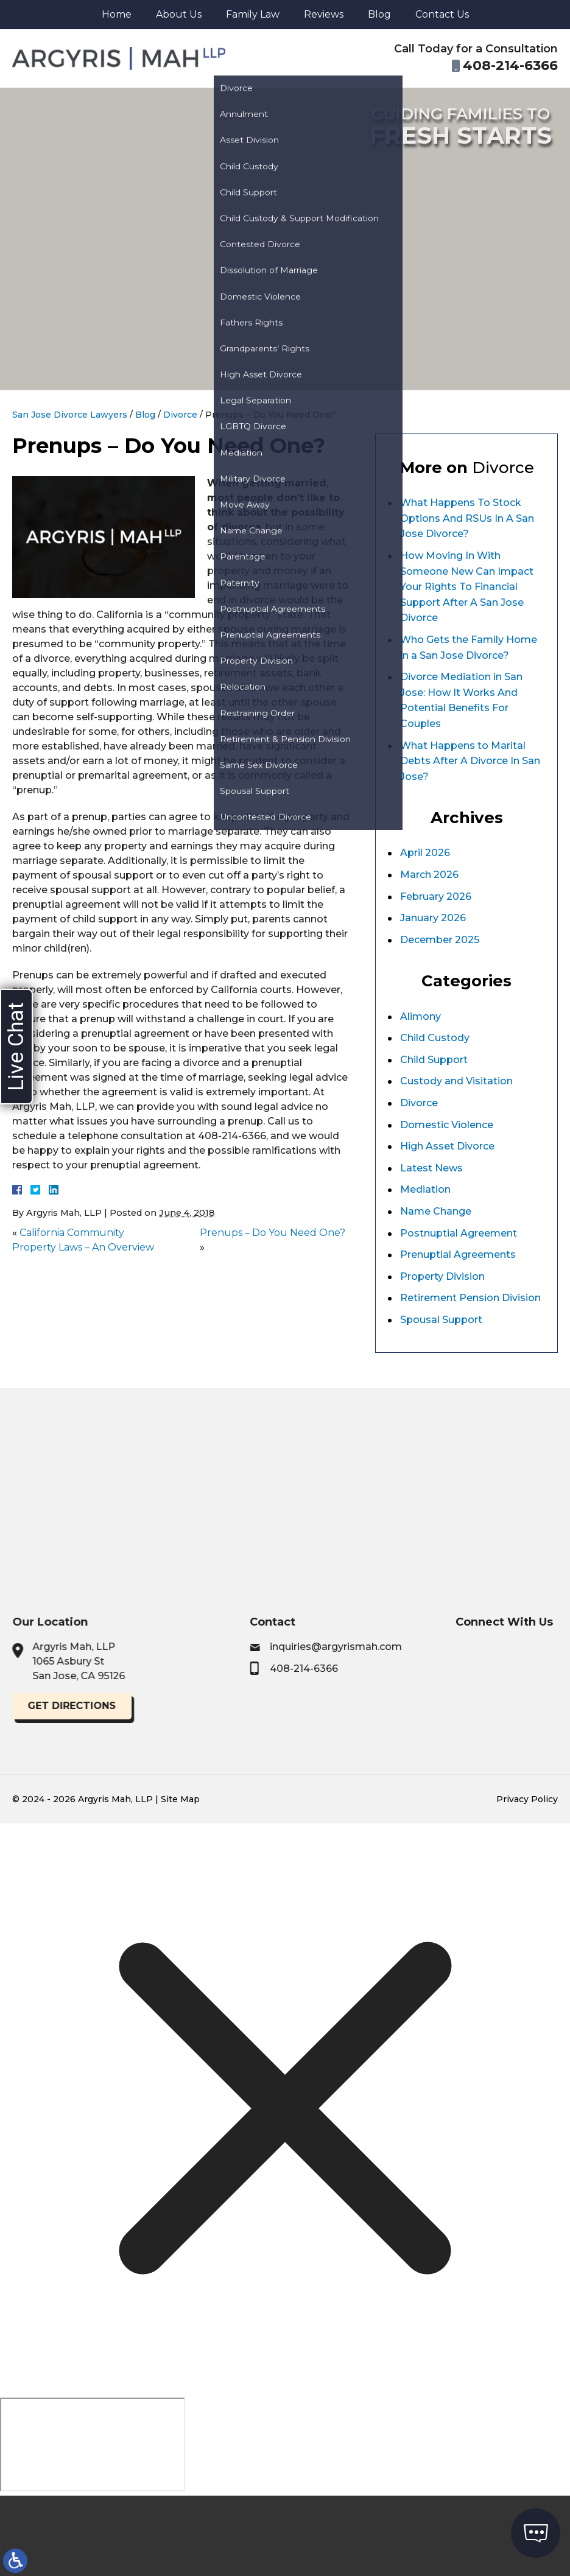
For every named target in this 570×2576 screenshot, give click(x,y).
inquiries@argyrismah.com (437, 1646)
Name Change (435, 1211)
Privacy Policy (527, 1799)
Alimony (420, 1016)
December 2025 (439, 940)
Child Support (434, 1059)
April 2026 (425, 852)
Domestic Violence (446, 1125)
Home (117, 14)
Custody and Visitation (456, 1081)
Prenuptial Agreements (458, 1254)
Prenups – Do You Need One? (272, 1232)
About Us (179, 14)
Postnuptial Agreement (458, 1233)
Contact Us (442, 14)
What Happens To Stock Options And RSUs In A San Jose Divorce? (467, 518)
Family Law (253, 14)
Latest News (431, 1168)
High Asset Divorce (447, 1146)
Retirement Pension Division (470, 1298)
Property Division (442, 1276)
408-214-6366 (405, 1668)
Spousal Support (441, 1319)
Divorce (180, 414)
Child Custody (435, 1038)
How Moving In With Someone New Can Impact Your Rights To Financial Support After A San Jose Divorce (466, 586)
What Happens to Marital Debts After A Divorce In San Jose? (470, 761)
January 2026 (433, 918)
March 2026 (429, 874)
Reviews (323, 14)
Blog (379, 14)
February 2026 (435, 896)
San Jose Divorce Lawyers (69, 414)
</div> (92, 2444)
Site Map (180, 1799)
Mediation (425, 1189)
